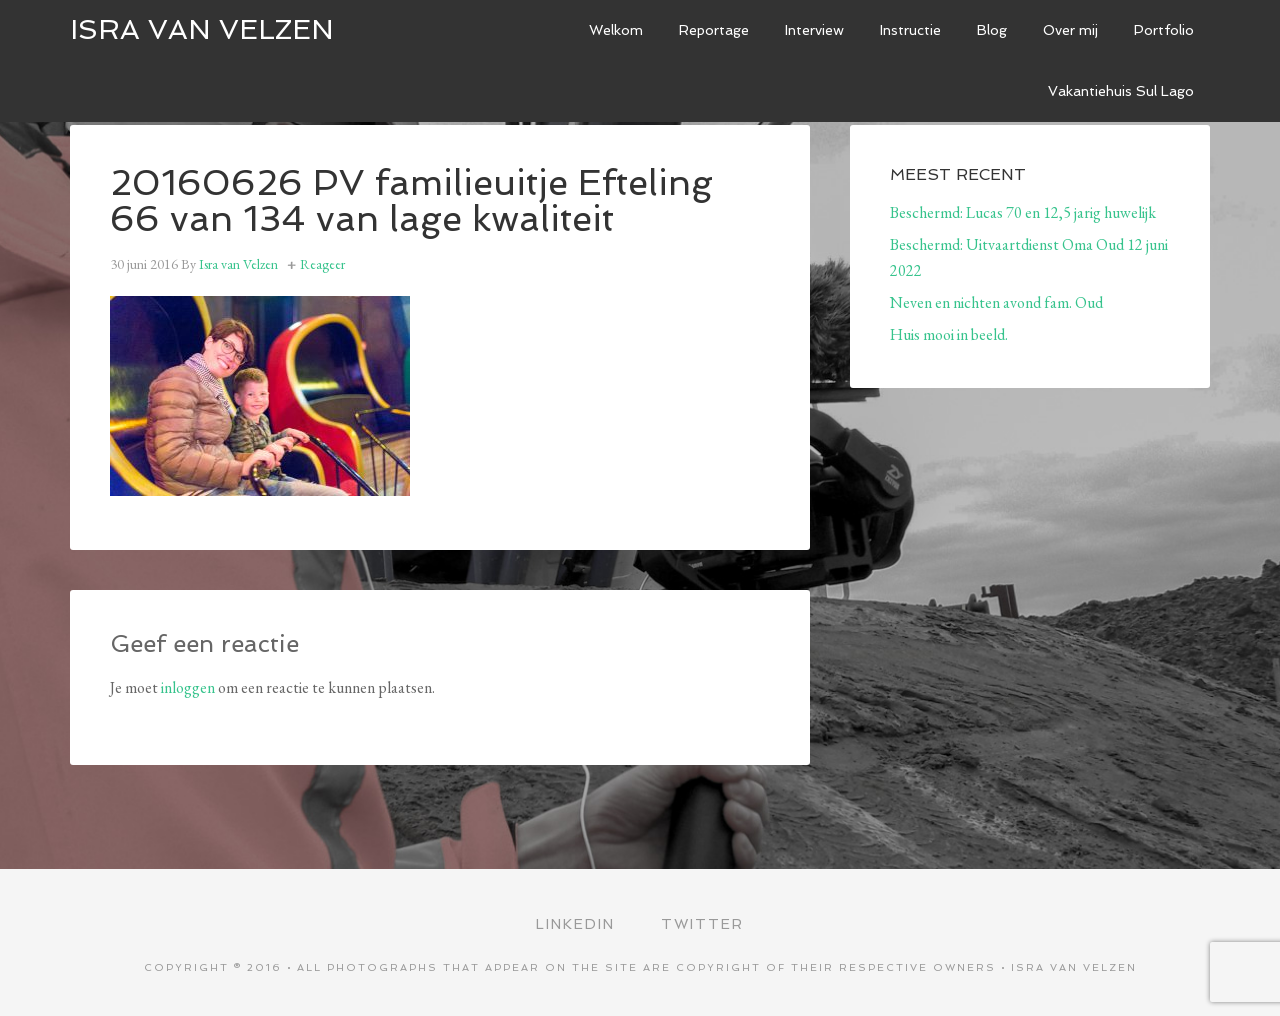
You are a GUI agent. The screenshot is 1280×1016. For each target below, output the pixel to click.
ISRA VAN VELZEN (202, 29)
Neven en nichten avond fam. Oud (996, 302)
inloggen (188, 687)
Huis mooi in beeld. (949, 334)
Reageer (322, 264)
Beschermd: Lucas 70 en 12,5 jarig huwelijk (1023, 212)
